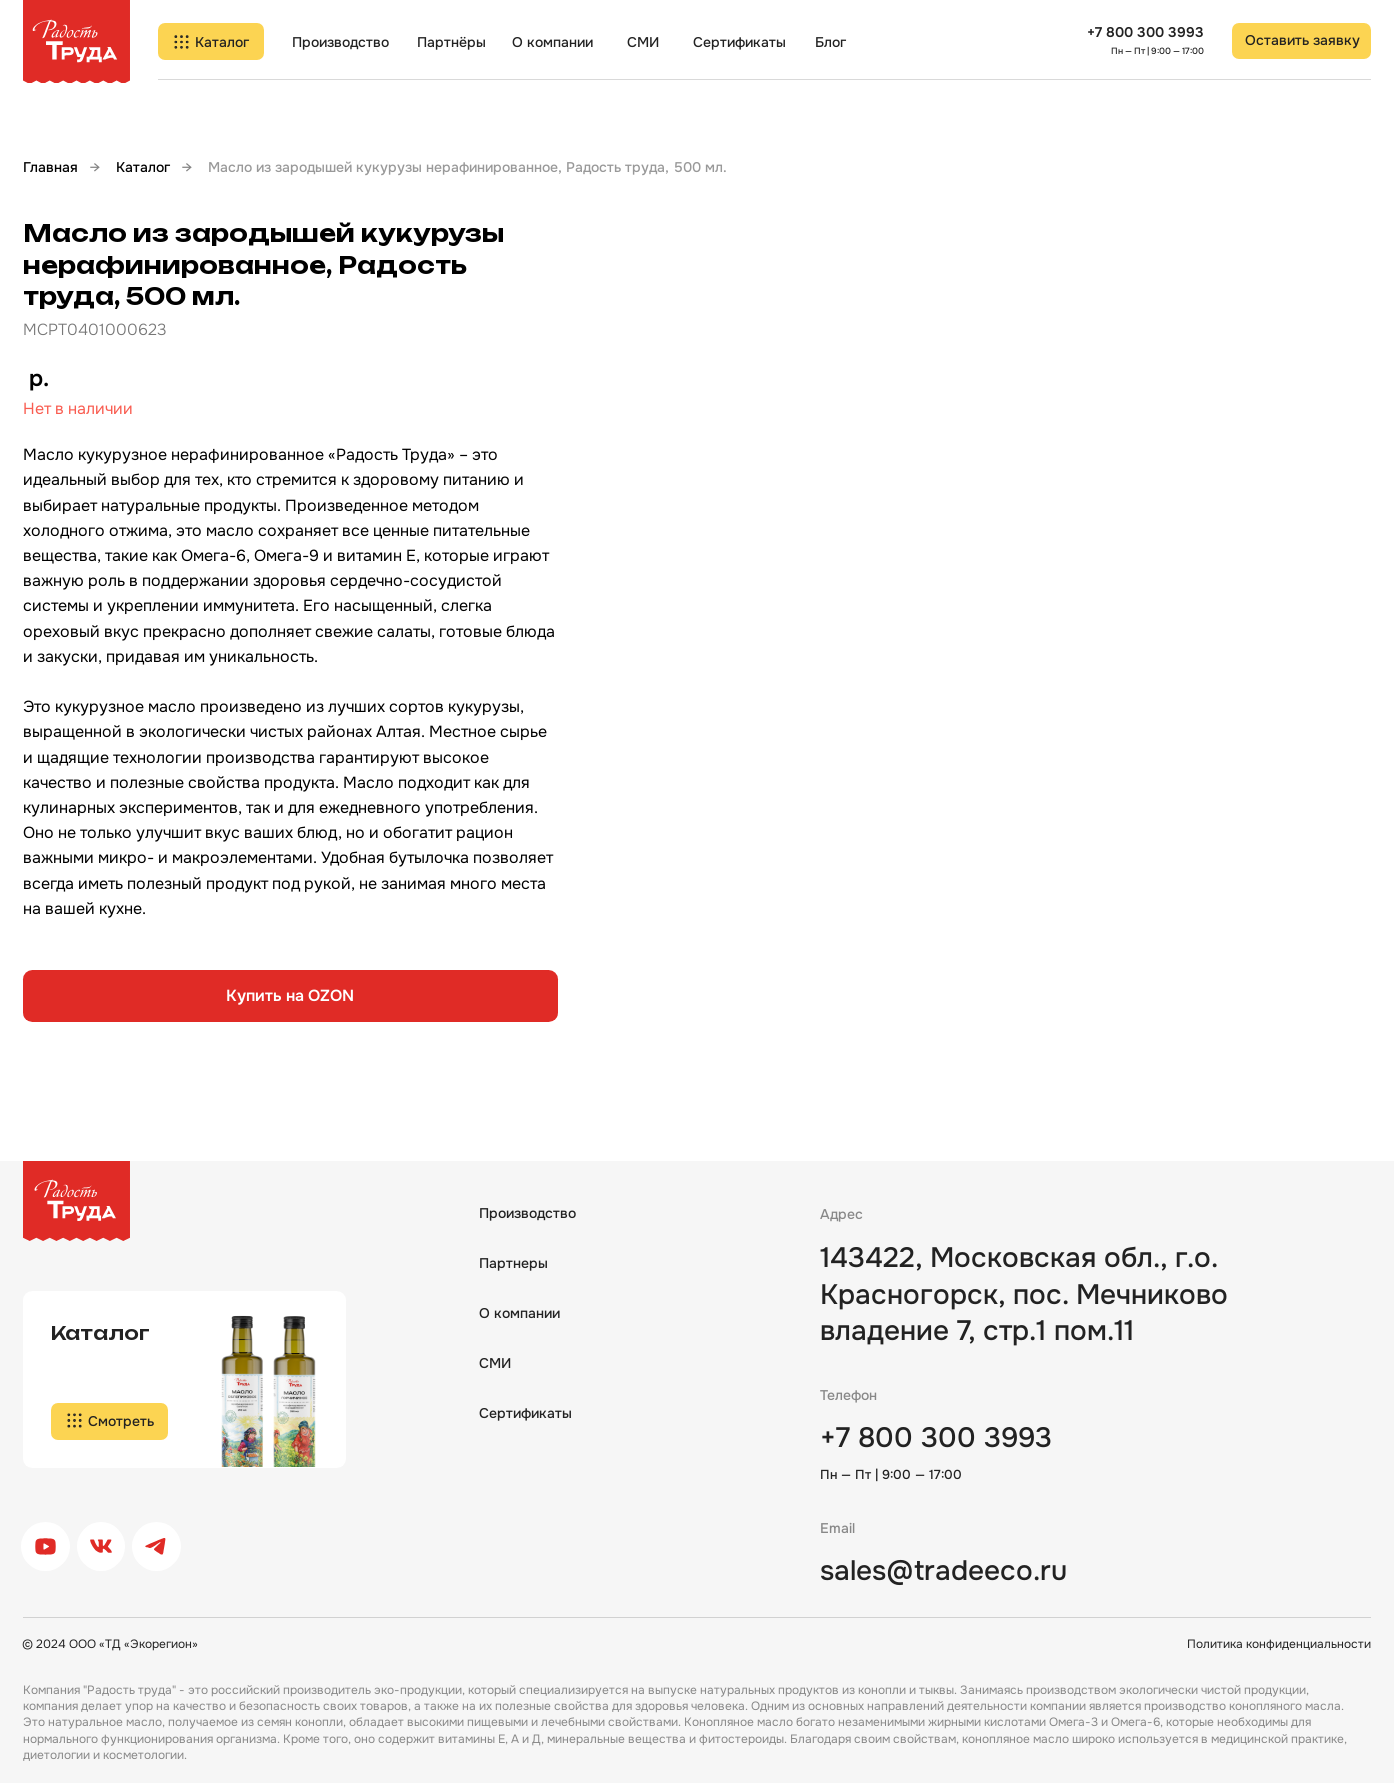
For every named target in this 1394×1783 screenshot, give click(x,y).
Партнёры (451, 42)
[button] (1301, 41)
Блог (830, 42)
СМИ (643, 42)
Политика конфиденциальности (1279, 1644)
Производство (340, 42)
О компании (552, 42)
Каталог (143, 167)
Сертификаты (739, 42)
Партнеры (513, 1263)
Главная (50, 167)
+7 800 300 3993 (1145, 32)
